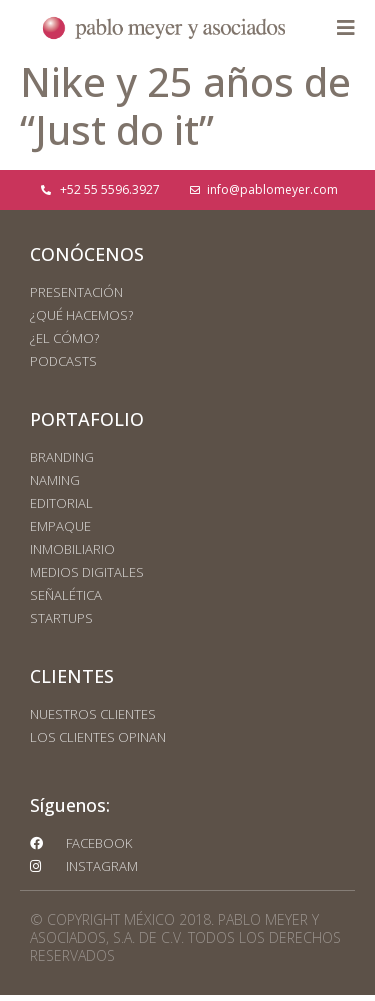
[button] (345, 28)
